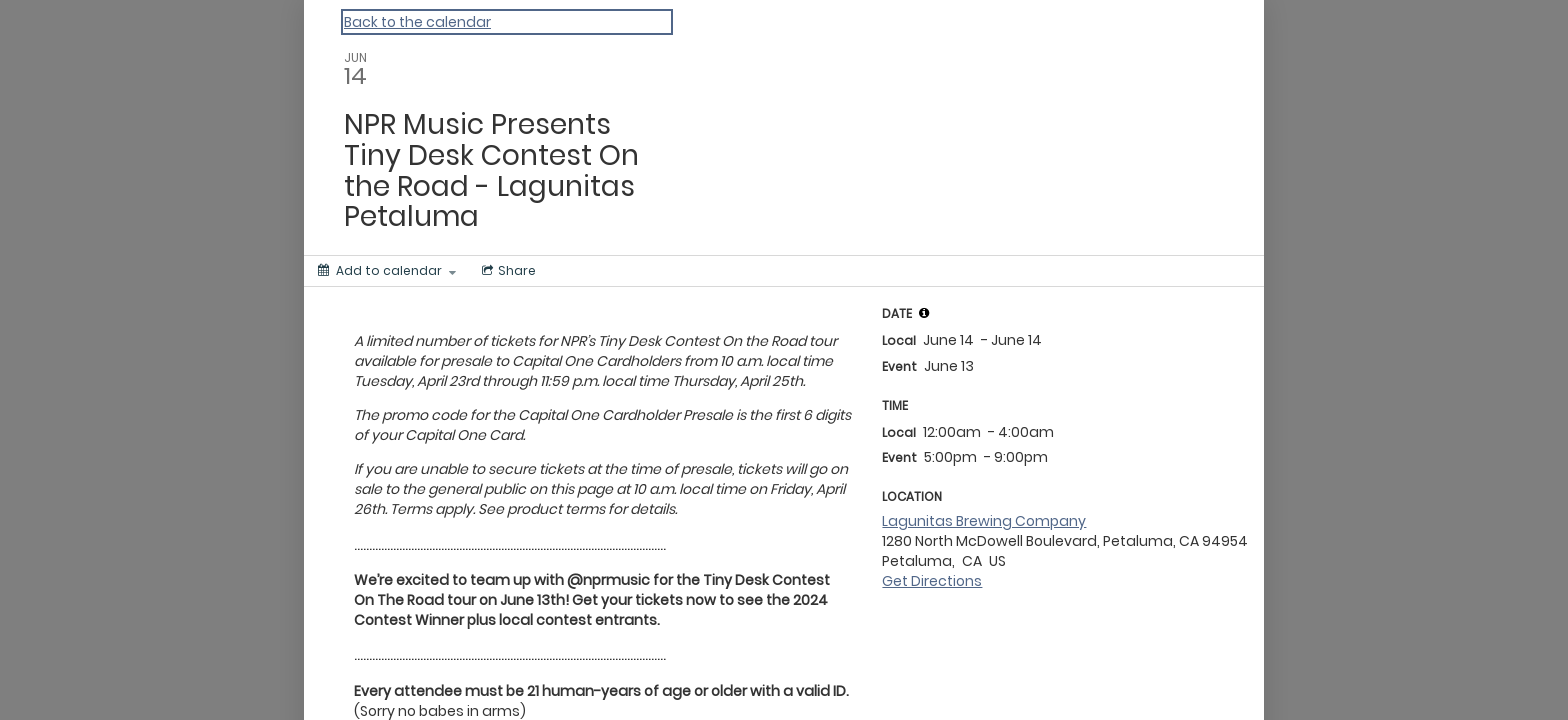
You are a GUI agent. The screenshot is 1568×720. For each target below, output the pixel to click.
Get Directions (932, 581)
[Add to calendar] (387, 271)
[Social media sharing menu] (507, 271)
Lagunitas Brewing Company (984, 521)
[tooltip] (924, 313)
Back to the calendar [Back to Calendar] (417, 22)
